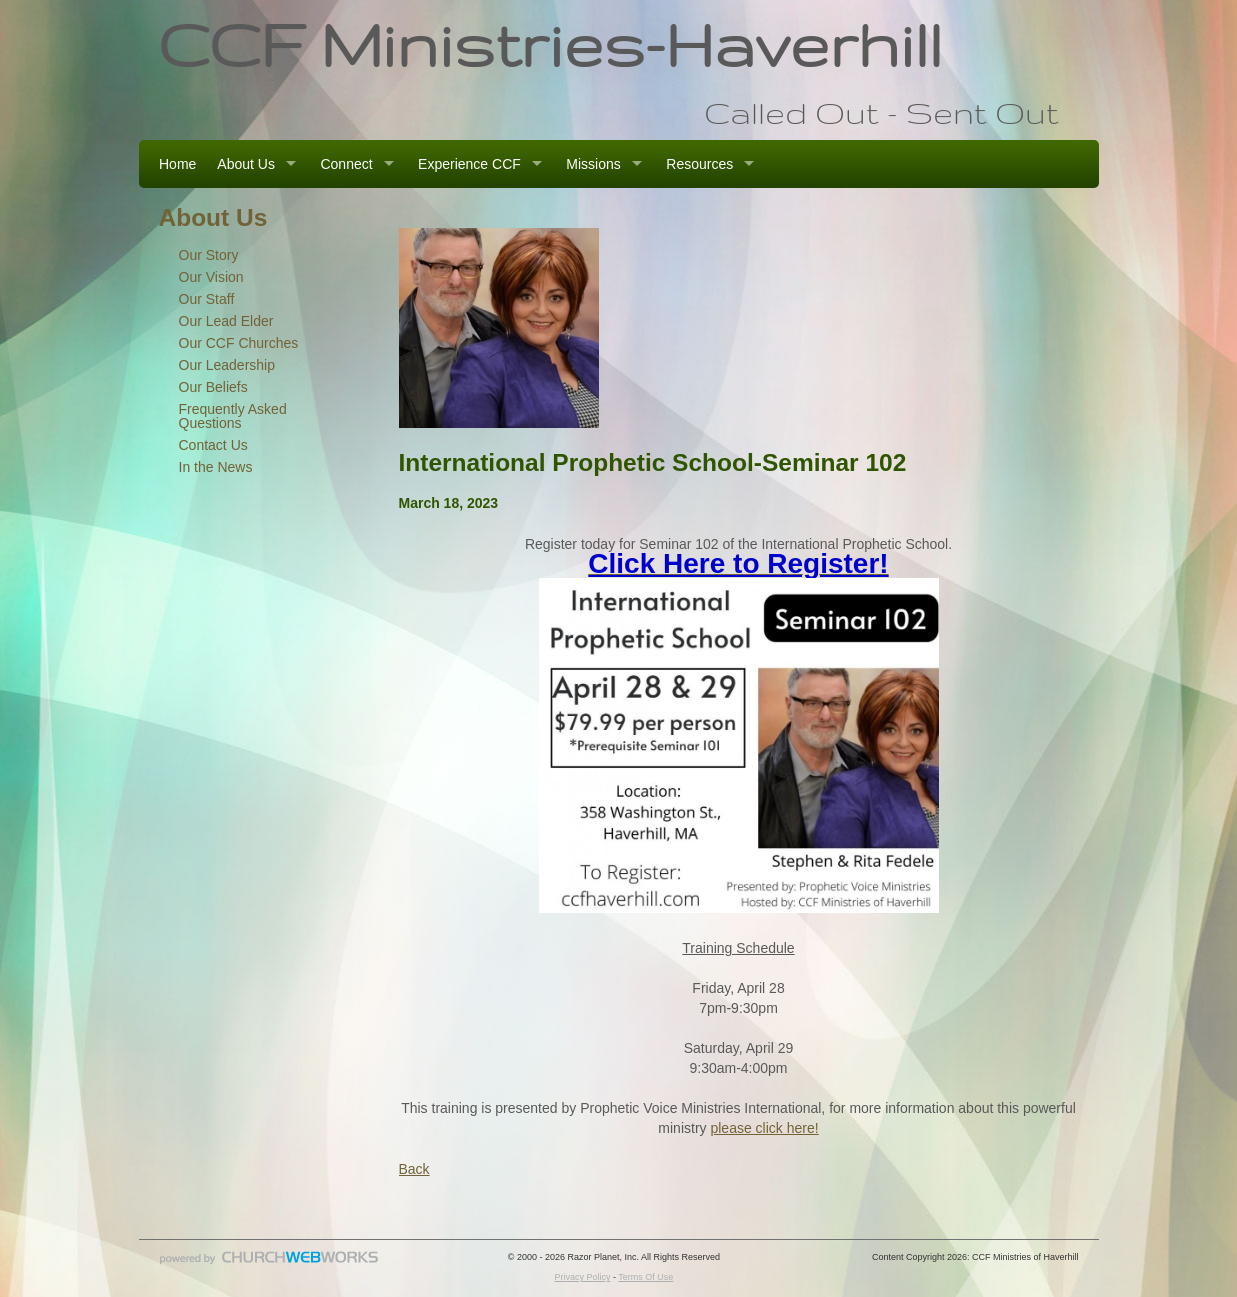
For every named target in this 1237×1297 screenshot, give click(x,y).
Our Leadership (227, 365)
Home (177, 164)
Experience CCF (469, 164)
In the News (216, 467)
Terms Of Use (645, 1277)
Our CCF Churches (239, 343)
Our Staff (207, 299)
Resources (699, 164)
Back (414, 1169)
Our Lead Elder (226, 321)
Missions (593, 164)
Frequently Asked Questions (233, 416)
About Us (246, 164)
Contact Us (213, 445)
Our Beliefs (213, 387)
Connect (346, 164)
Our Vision (211, 277)
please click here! (764, 1128)
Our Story (209, 255)
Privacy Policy (582, 1277)
